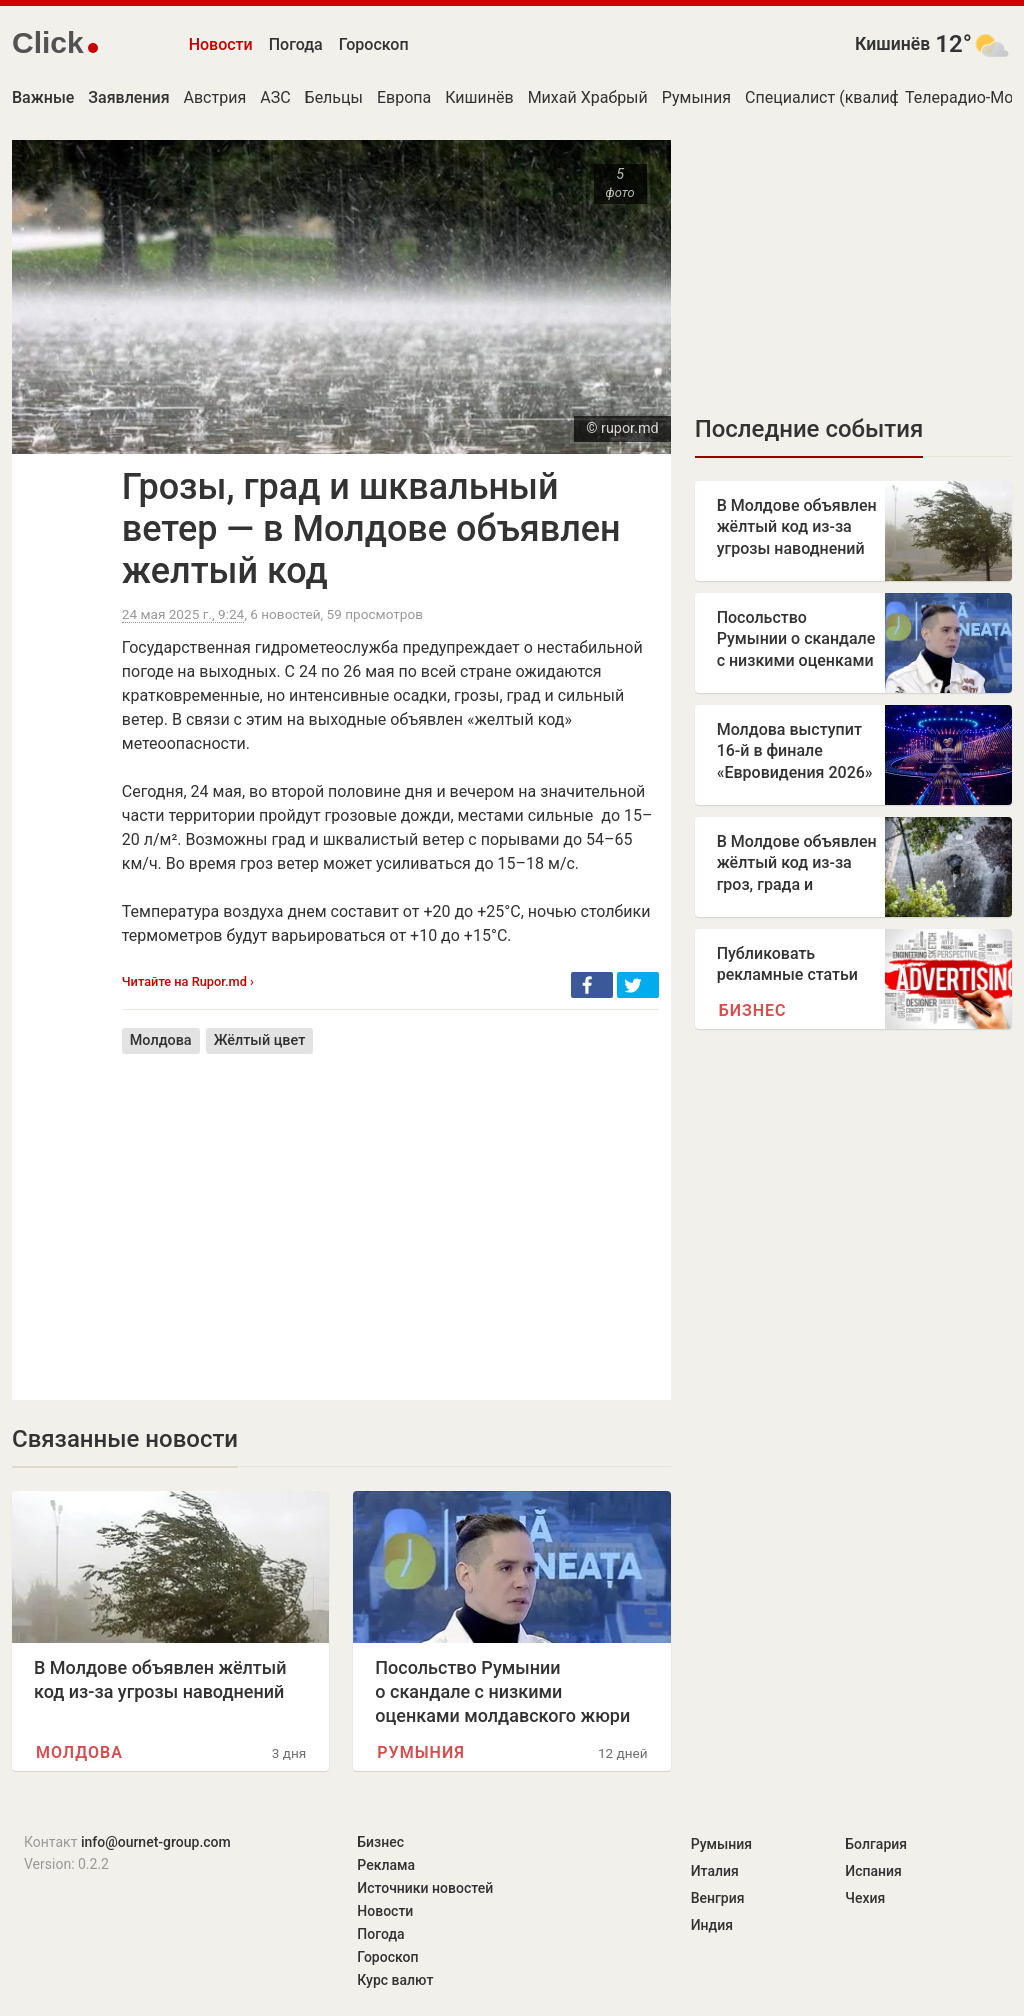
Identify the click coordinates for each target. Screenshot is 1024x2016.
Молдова (161, 1040)
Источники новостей (425, 1888)
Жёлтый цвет (260, 1040)
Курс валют (395, 1980)
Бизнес (753, 1010)
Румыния (696, 97)
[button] (592, 985)
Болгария (876, 1844)
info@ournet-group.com (156, 1842)
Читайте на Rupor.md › (188, 981)
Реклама (386, 1865)
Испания (873, 1871)
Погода (296, 44)
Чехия (865, 1898)
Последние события (809, 429)
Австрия (215, 97)
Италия (715, 1871)
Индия (712, 1925)
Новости (221, 44)
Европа (404, 97)
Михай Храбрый (588, 97)
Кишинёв (892, 44)
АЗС (275, 97)
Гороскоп (374, 44)
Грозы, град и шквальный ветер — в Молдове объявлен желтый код (371, 529)
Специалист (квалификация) (853, 97)
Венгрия (718, 1898)
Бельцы (334, 97)
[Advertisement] (390, 1212)
